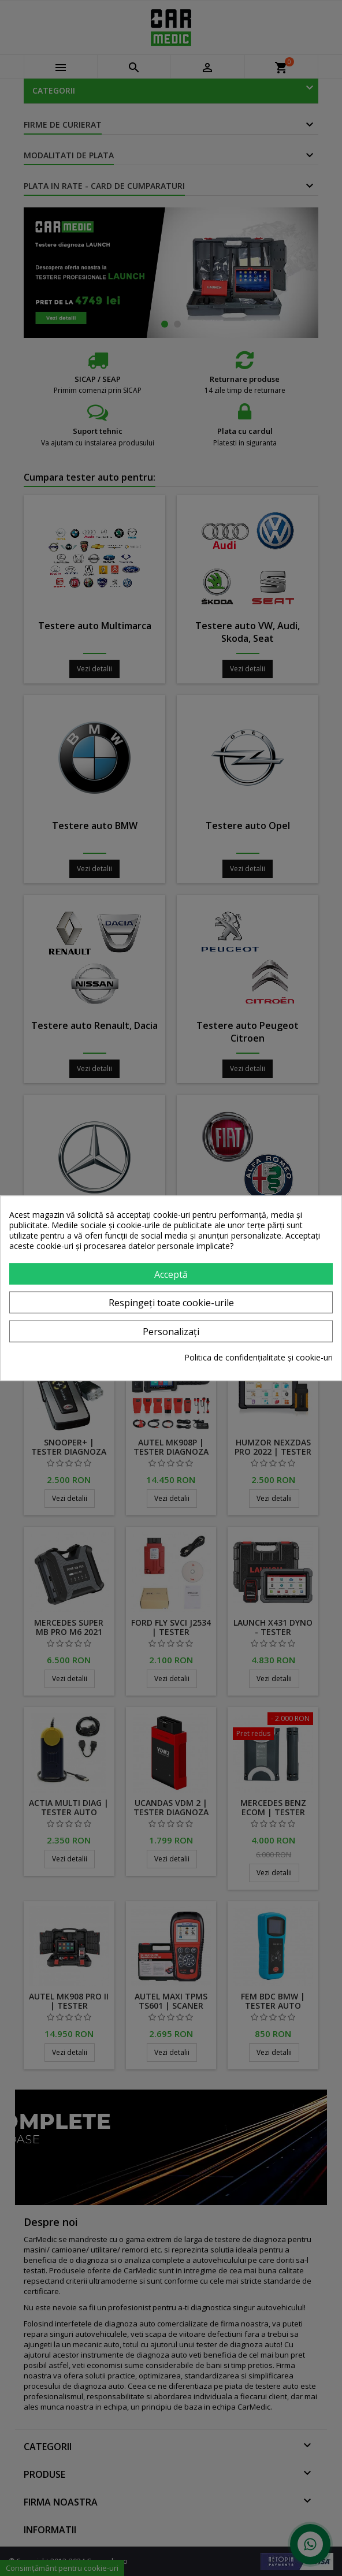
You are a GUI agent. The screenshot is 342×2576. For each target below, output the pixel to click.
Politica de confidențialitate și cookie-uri (258, 1357)
